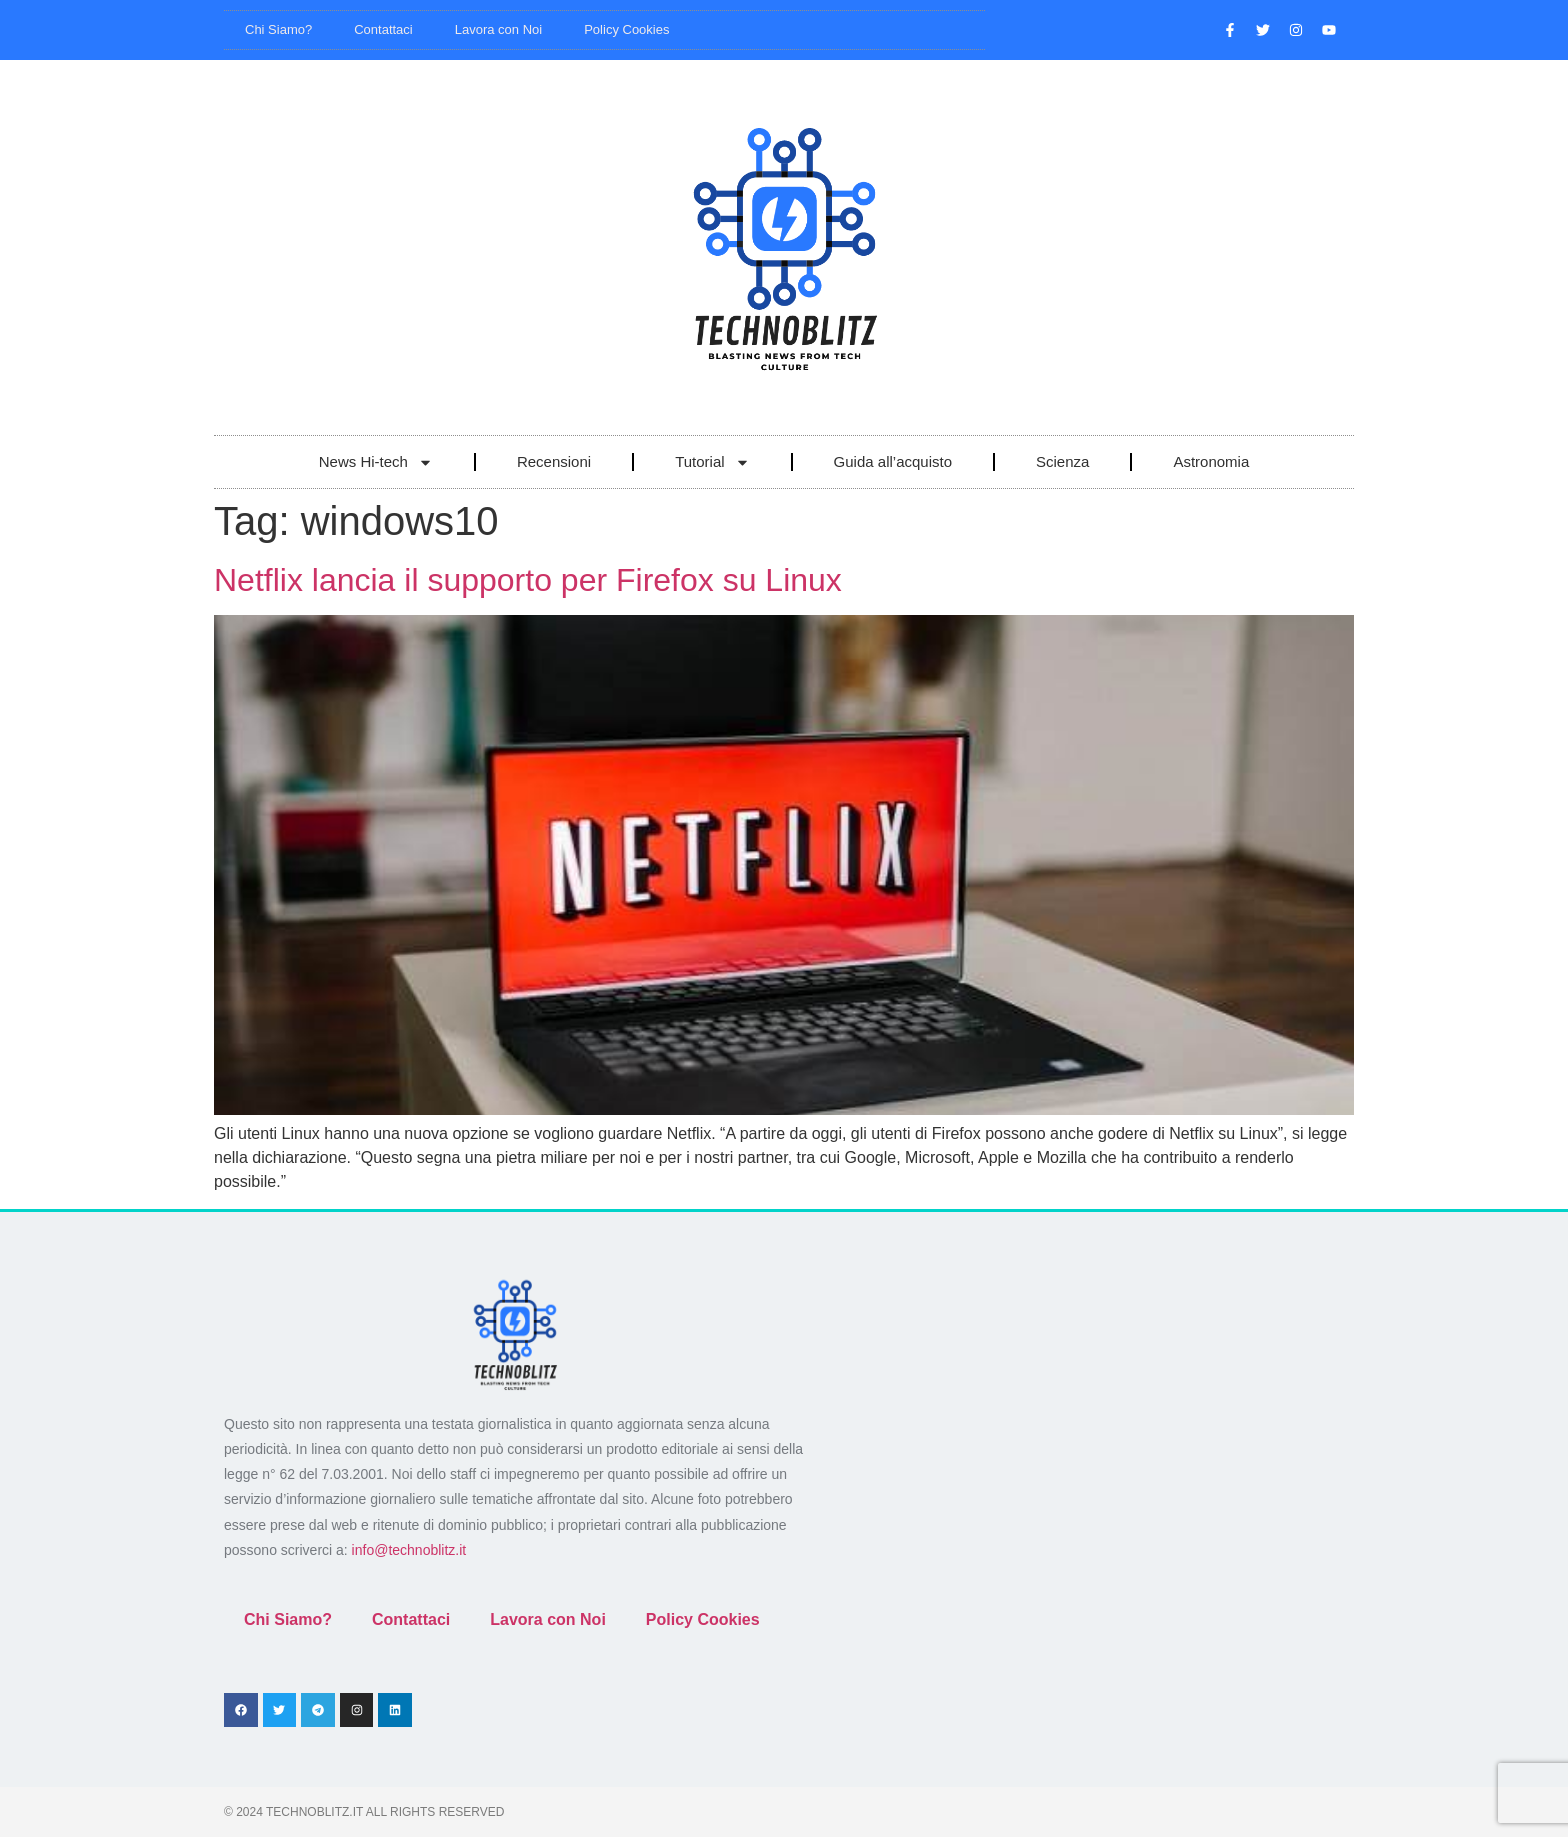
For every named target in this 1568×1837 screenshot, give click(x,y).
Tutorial (712, 462)
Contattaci (383, 29)
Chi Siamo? (278, 29)
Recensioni (554, 461)
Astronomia (1211, 461)
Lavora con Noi (498, 29)
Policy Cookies (626, 29)
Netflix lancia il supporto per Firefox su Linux (528, 580)
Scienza (1062, 461)
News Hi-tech (376, 462)
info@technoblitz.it (409, 1550)
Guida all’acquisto (893, 461)
